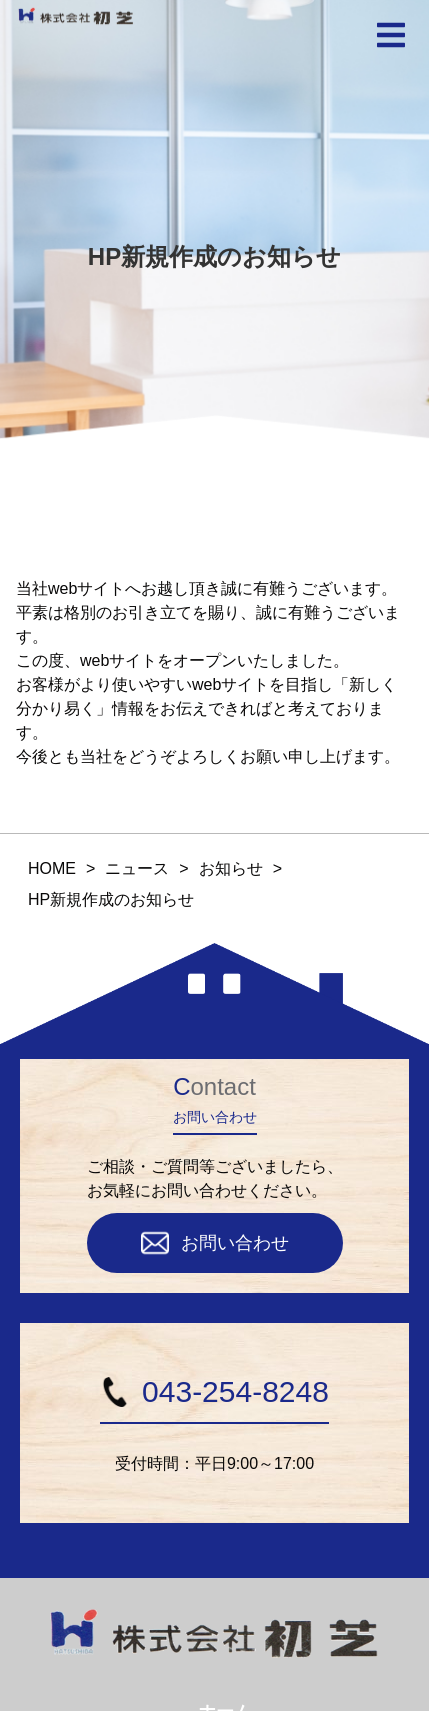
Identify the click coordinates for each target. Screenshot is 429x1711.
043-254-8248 (214, 1391)
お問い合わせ (215, 1243)
